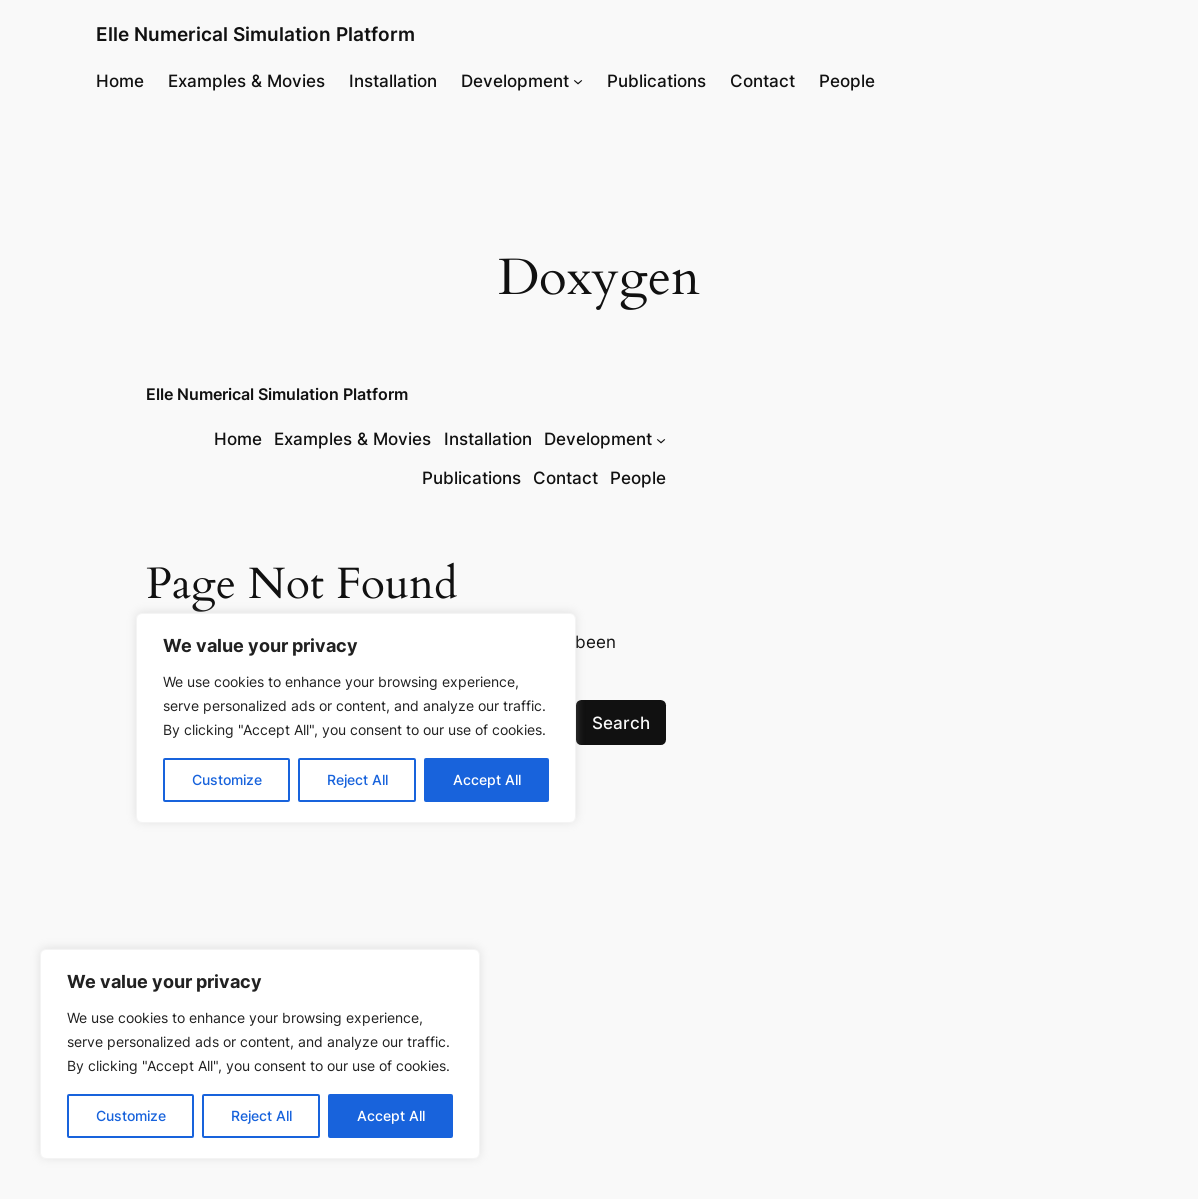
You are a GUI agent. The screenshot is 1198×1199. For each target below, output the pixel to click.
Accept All (391, 1115)
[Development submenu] (578, 81)
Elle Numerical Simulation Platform (255, 34)
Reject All (261, 1115)
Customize (131, 1115)
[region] (260, 1054)
